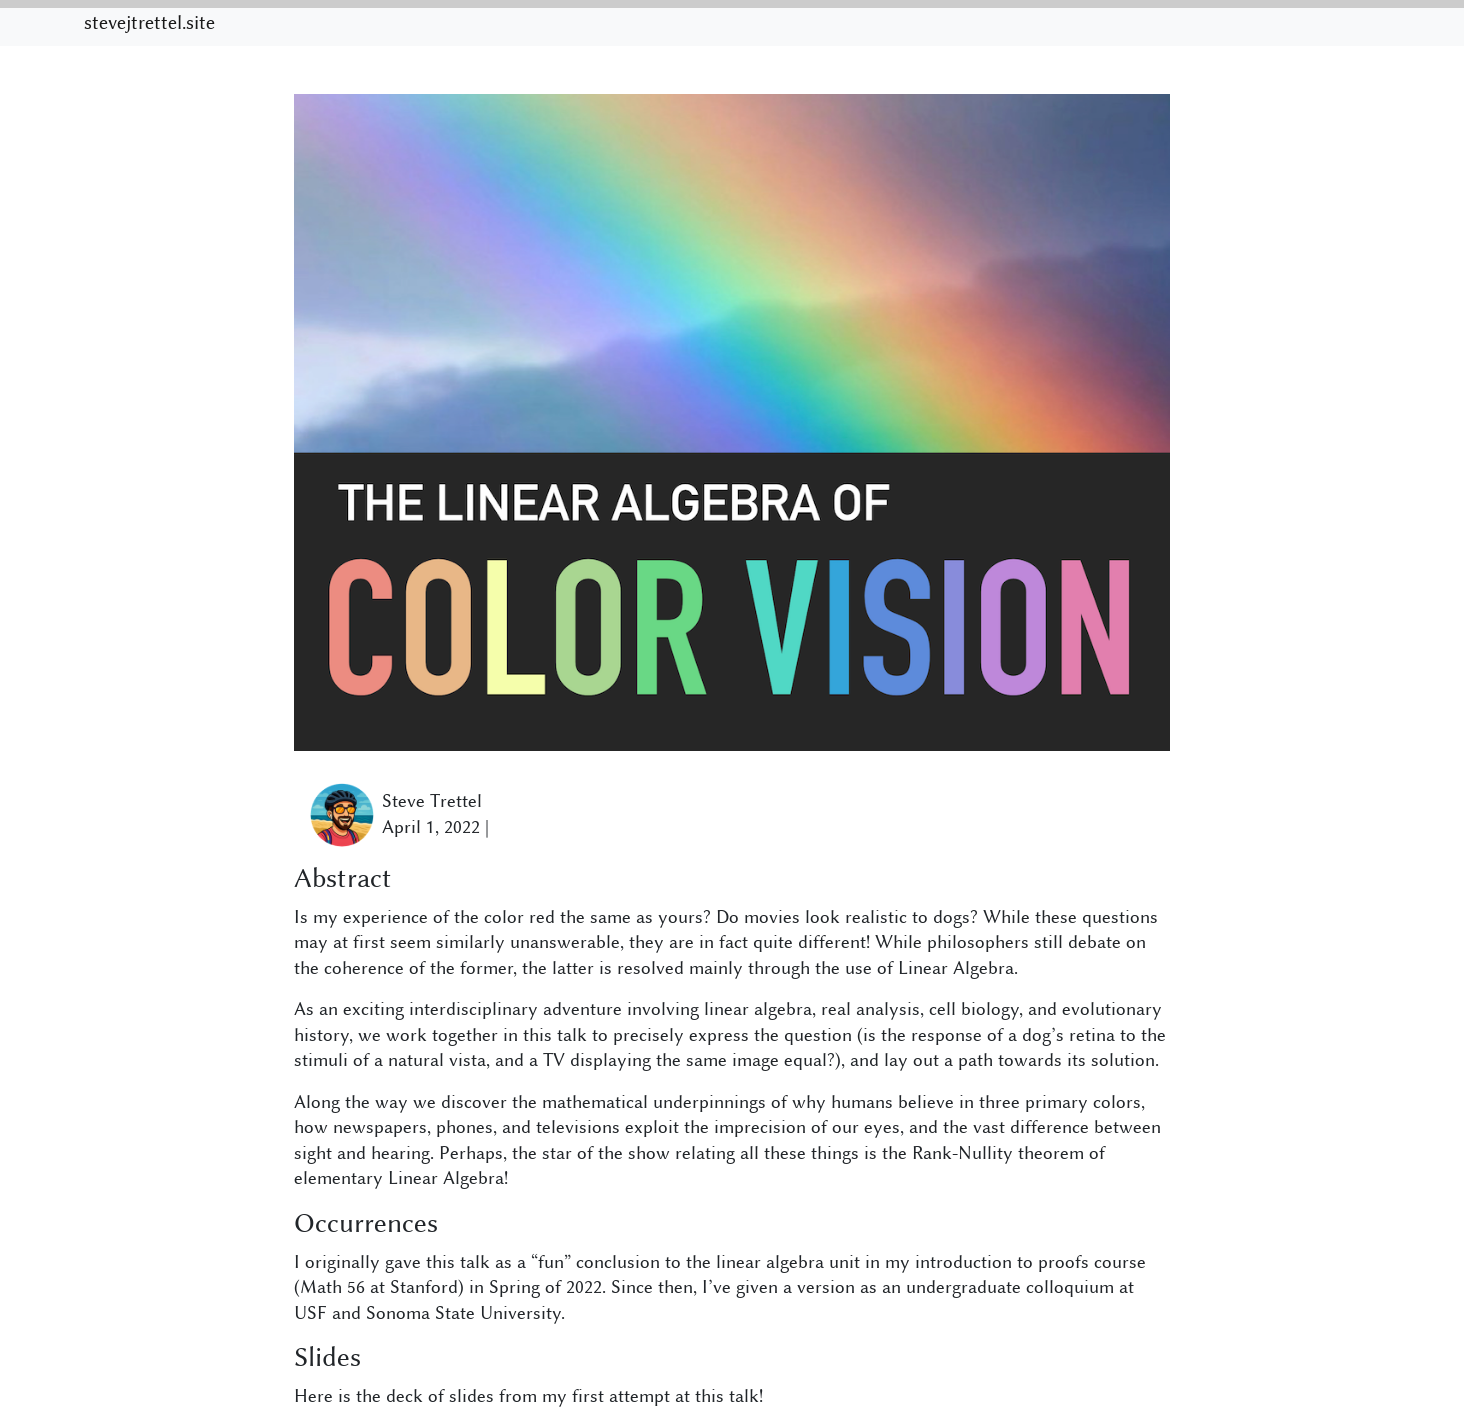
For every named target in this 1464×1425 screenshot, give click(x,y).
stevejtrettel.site (149, 23)
